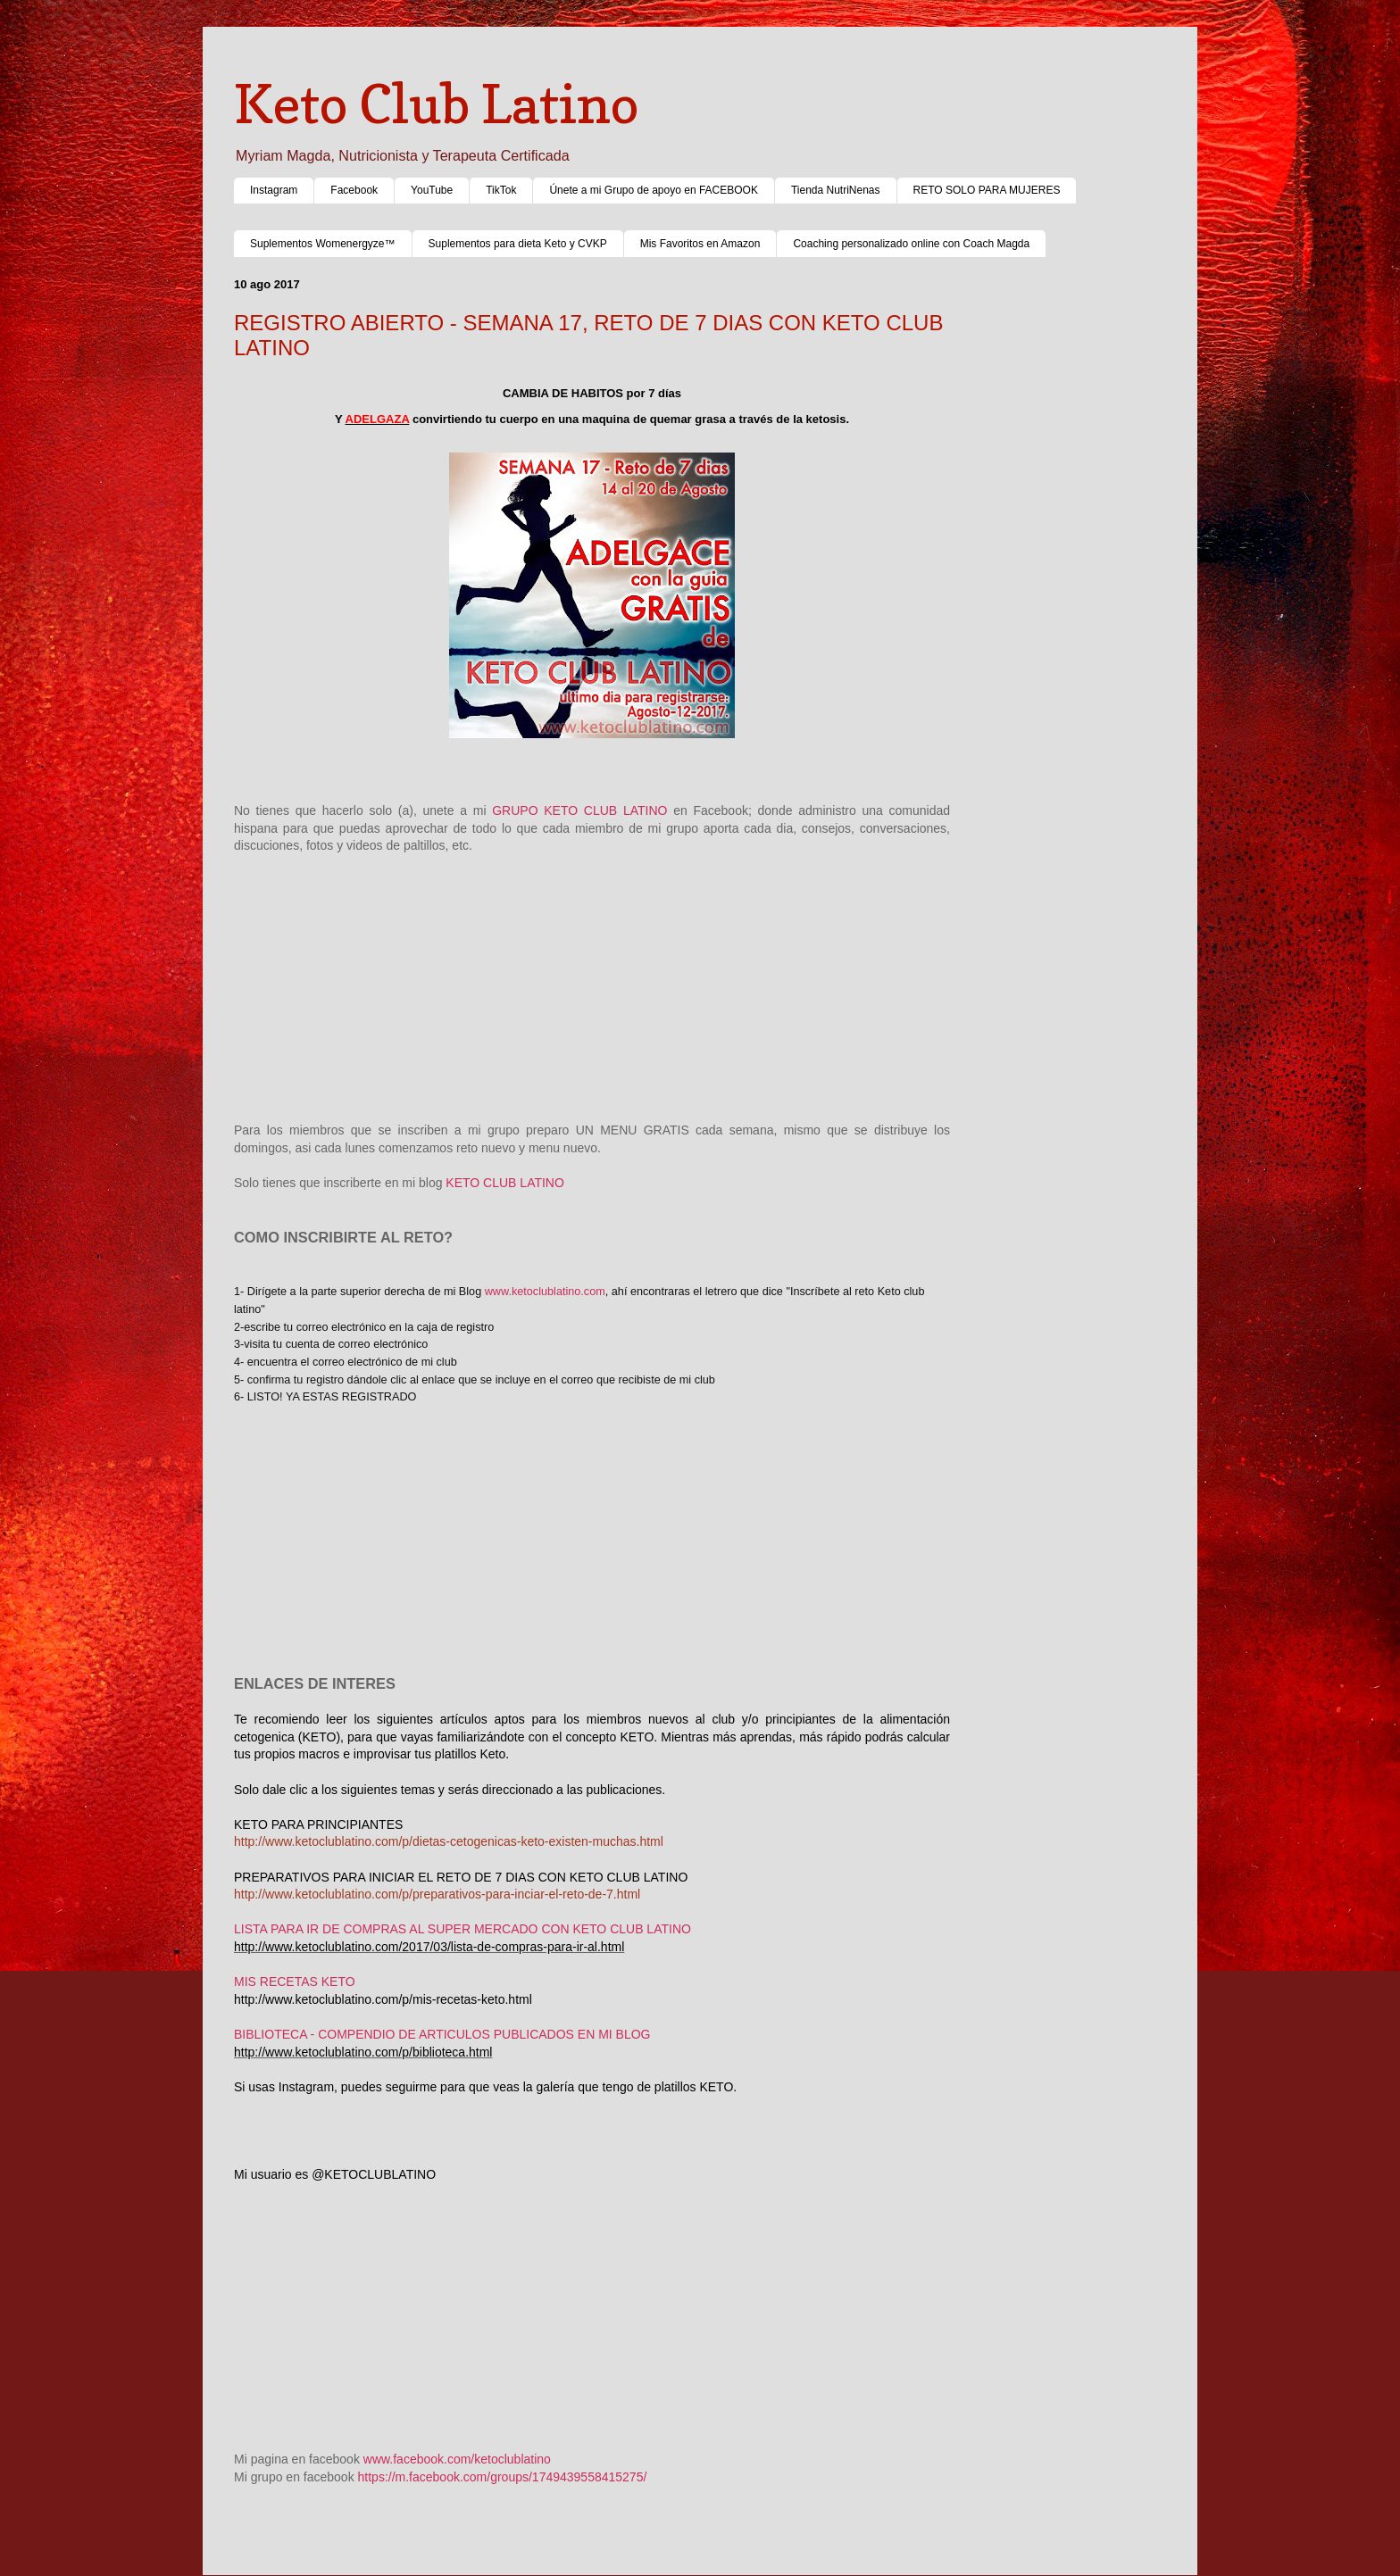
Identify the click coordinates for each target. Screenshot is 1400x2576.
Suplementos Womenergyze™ (323, 243)
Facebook (354, 190)
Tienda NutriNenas (835, 190)
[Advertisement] (592, 980)
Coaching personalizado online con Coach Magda (911, 243)
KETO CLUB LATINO (505, 1183)
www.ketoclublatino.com (545, 1291)
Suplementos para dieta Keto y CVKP (518, 243)
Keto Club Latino (436, 103)
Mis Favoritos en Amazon (700, 243)
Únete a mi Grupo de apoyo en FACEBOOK (653, 190)
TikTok (501, 190)
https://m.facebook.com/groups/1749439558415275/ (504, 2477)
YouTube (432, 190)
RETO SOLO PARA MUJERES (987, 190)
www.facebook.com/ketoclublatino (457, 2459)
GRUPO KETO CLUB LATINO (579, 810)
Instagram (273, 190)
